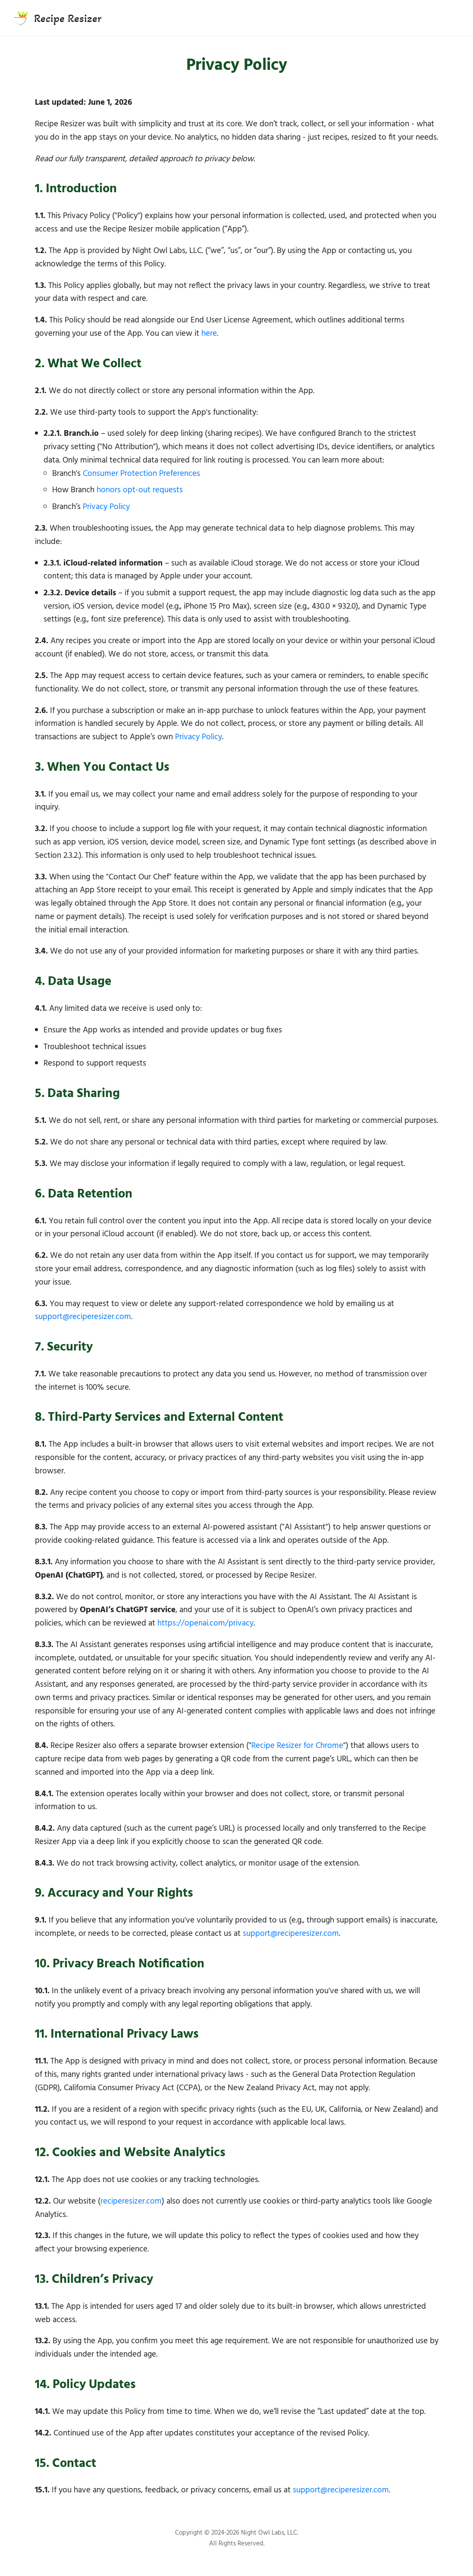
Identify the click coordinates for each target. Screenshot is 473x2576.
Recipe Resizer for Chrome (297, 1745)
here (209, 333)
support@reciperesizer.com (83, 1316)
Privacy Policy (106, 506)
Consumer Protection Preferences (141, 473)
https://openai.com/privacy (205, 1623)
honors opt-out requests (140, 490)
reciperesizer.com (131, 2201)
